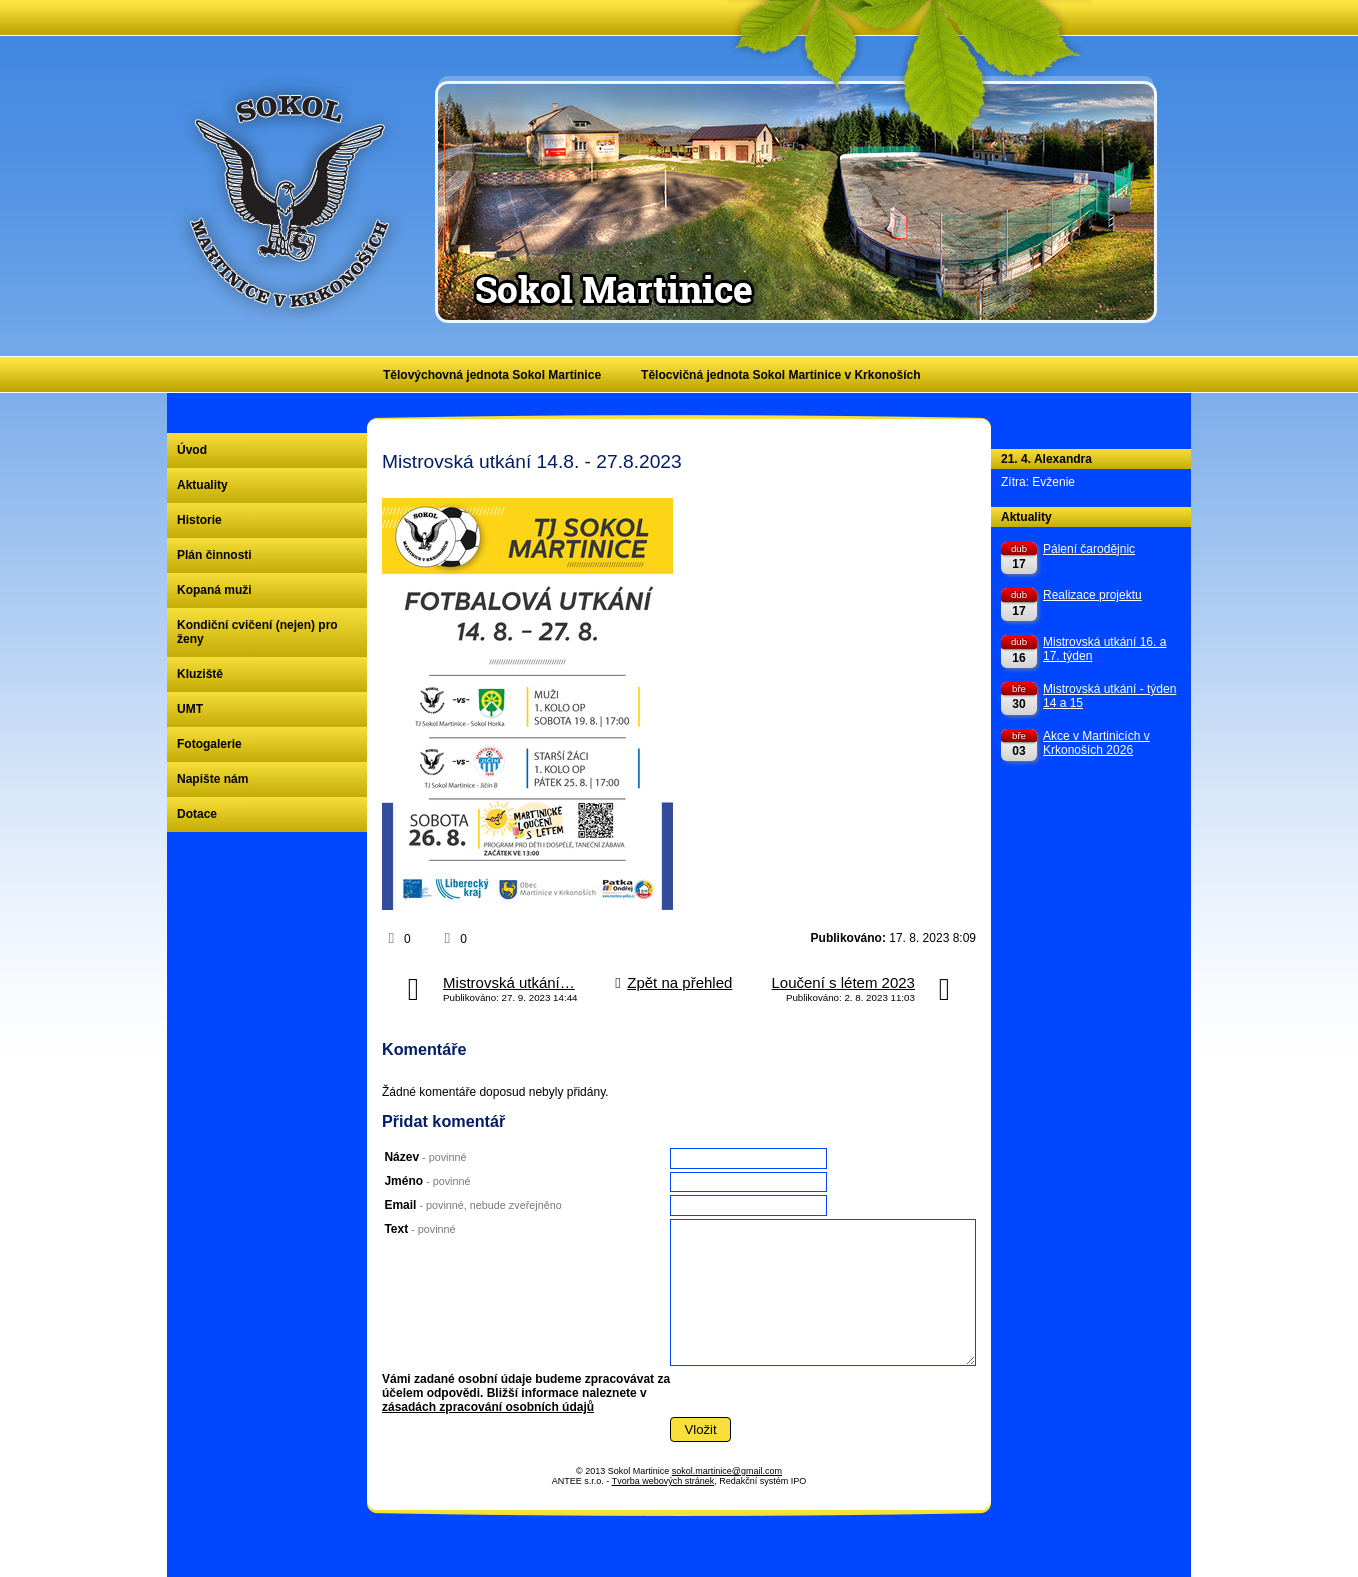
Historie (199, 520)
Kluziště (200, 674)
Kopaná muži (214, 590)
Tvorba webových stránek (663, 1481)
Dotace (197, 814)
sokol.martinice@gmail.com (727, 1471)
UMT (190, 709)
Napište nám (212, 779)
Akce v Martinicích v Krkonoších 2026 (1096, 743)
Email (472, 1205)
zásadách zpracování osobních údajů (488, 1407)
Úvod (192, 450)
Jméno (427, 1181)
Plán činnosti (214, 555)
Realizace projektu (1092, 595)
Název (425, 1157)
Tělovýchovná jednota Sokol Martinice (492, 375)
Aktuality (202, 485)
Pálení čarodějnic (1089, 549)
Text (419, 1229)
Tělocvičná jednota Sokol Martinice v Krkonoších (780, 375)
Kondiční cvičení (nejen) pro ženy (257, 632)
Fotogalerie (209, 744)
